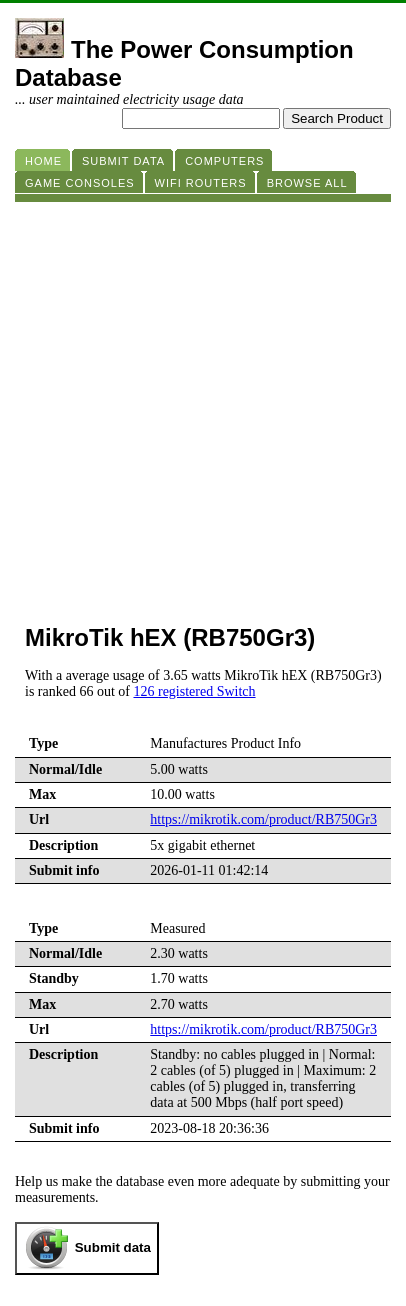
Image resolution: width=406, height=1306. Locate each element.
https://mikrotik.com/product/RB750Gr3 (263, 819)
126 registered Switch (194, 691)
